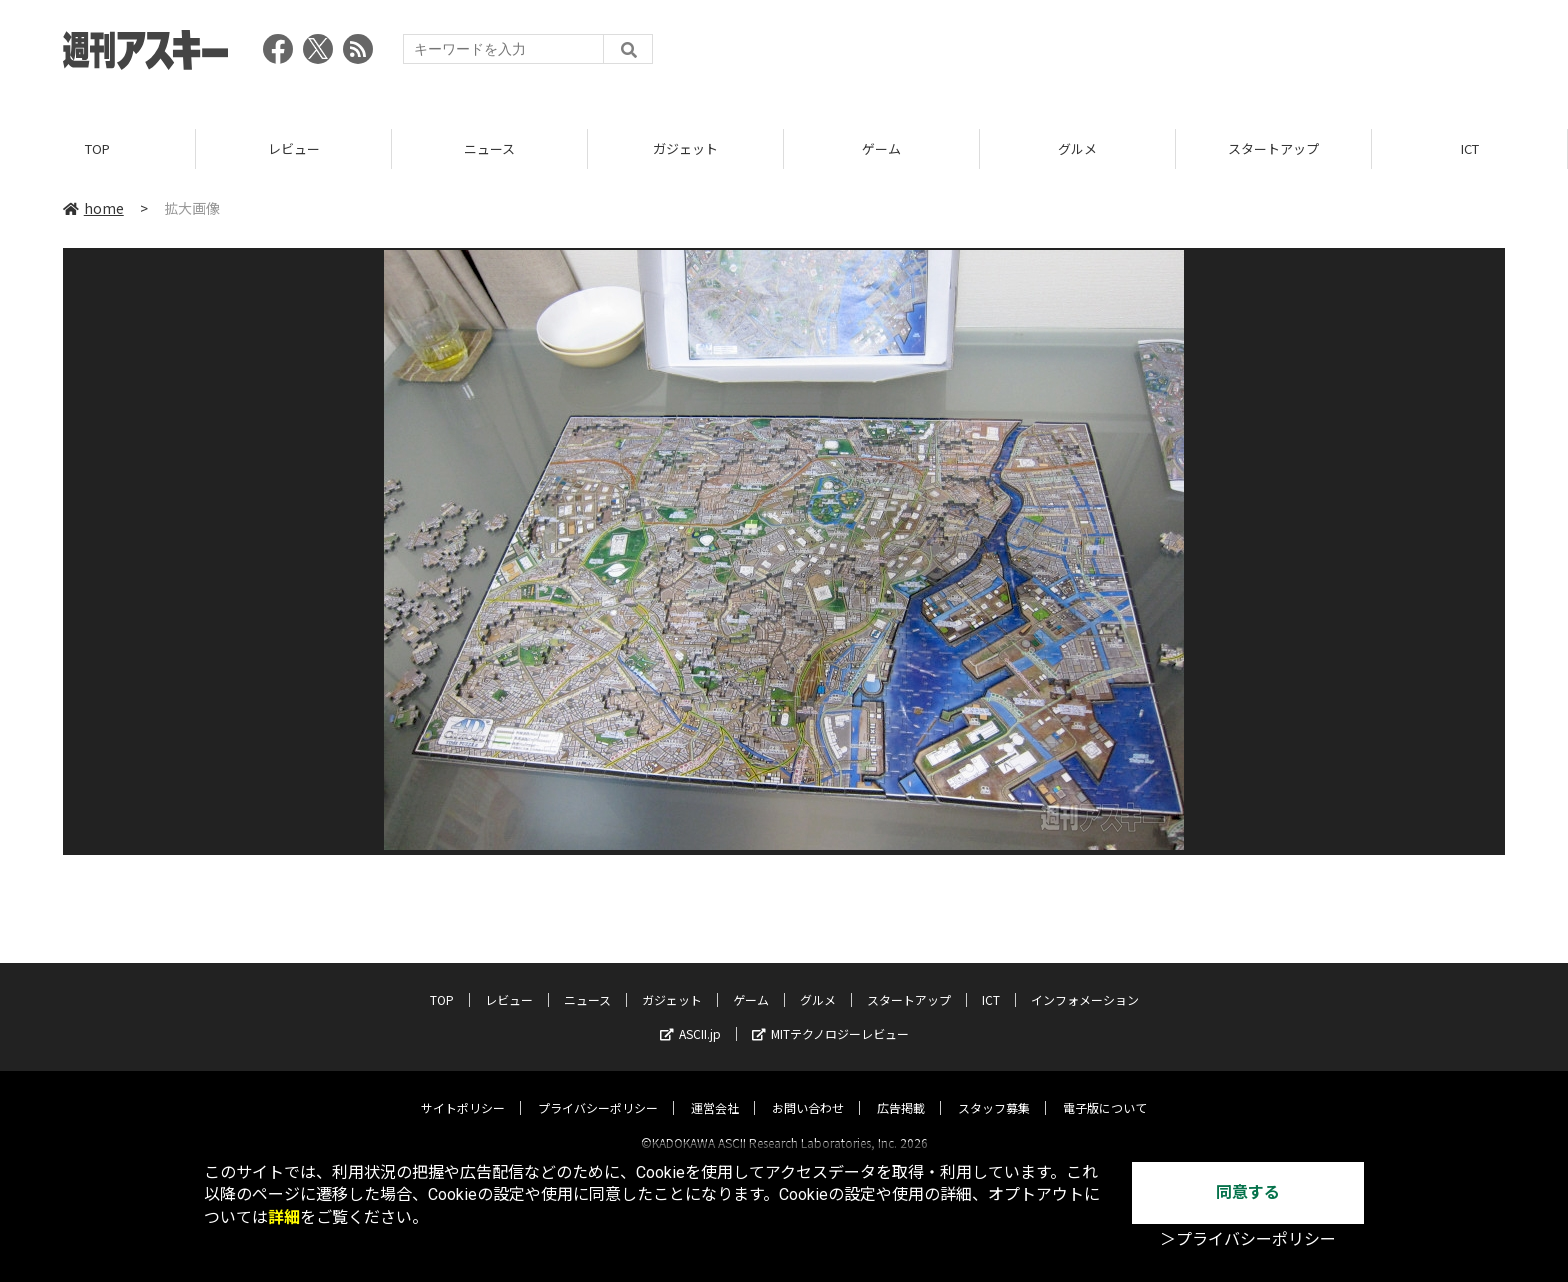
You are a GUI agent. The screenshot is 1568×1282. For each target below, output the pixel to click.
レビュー (294, 149)
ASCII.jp (690, 1015)
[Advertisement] (1141, 55)
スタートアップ (1273, 149)
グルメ (1077, 149)
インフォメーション (1085, 981)
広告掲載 (901, 1089)
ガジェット (685, 149)
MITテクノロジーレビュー (830, 1015)
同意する (1248, 1192)
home (93, 209)
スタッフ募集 (994, 1089)
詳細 (284, 1217)
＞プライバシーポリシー (1248, 1239)
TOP (97, 149)
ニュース (489, 149)
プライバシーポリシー (598, 1089)
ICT (1470, 149)
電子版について (1105, 1089)
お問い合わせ (808, 1089)
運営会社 (715, 1089)
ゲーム (881, 149)
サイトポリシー (463, 1089)
